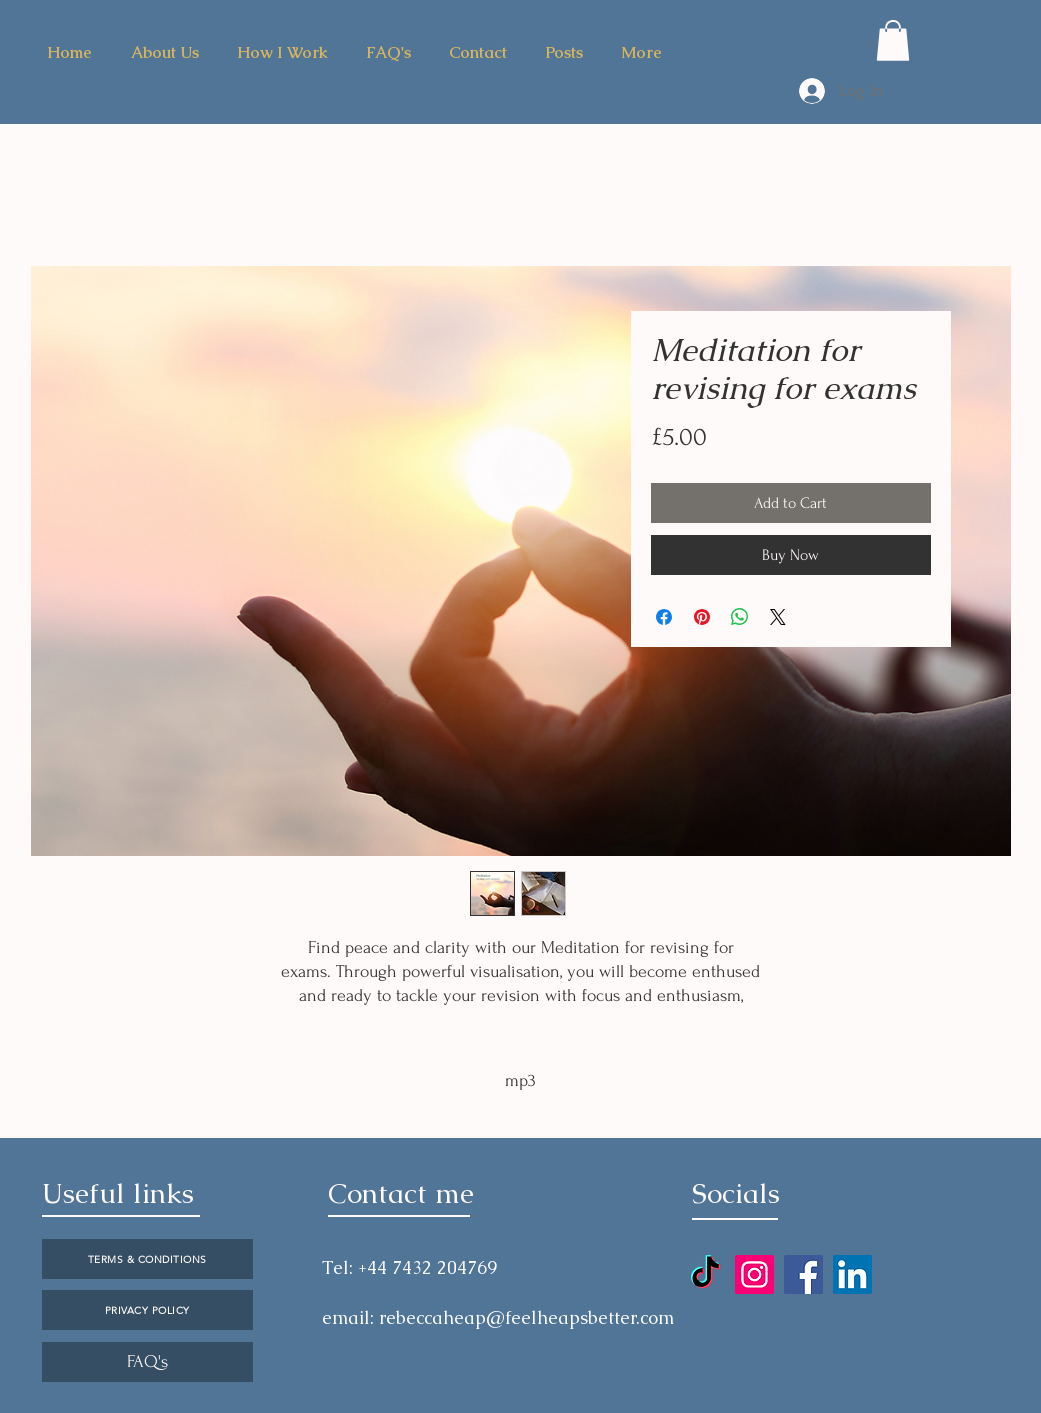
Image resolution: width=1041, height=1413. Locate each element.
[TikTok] (705, 1274)
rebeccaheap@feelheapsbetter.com (526, 1317)
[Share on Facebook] (664, 617)
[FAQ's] (147, 1362)
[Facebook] (803, 1274)
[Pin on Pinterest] (702, 617)
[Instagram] (754, 1274)
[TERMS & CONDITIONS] (147, 1259)
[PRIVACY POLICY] (147, 1310)
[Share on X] (778, 617)
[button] (893, 40)
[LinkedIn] (852, 1274)
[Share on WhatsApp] (740, 617)
